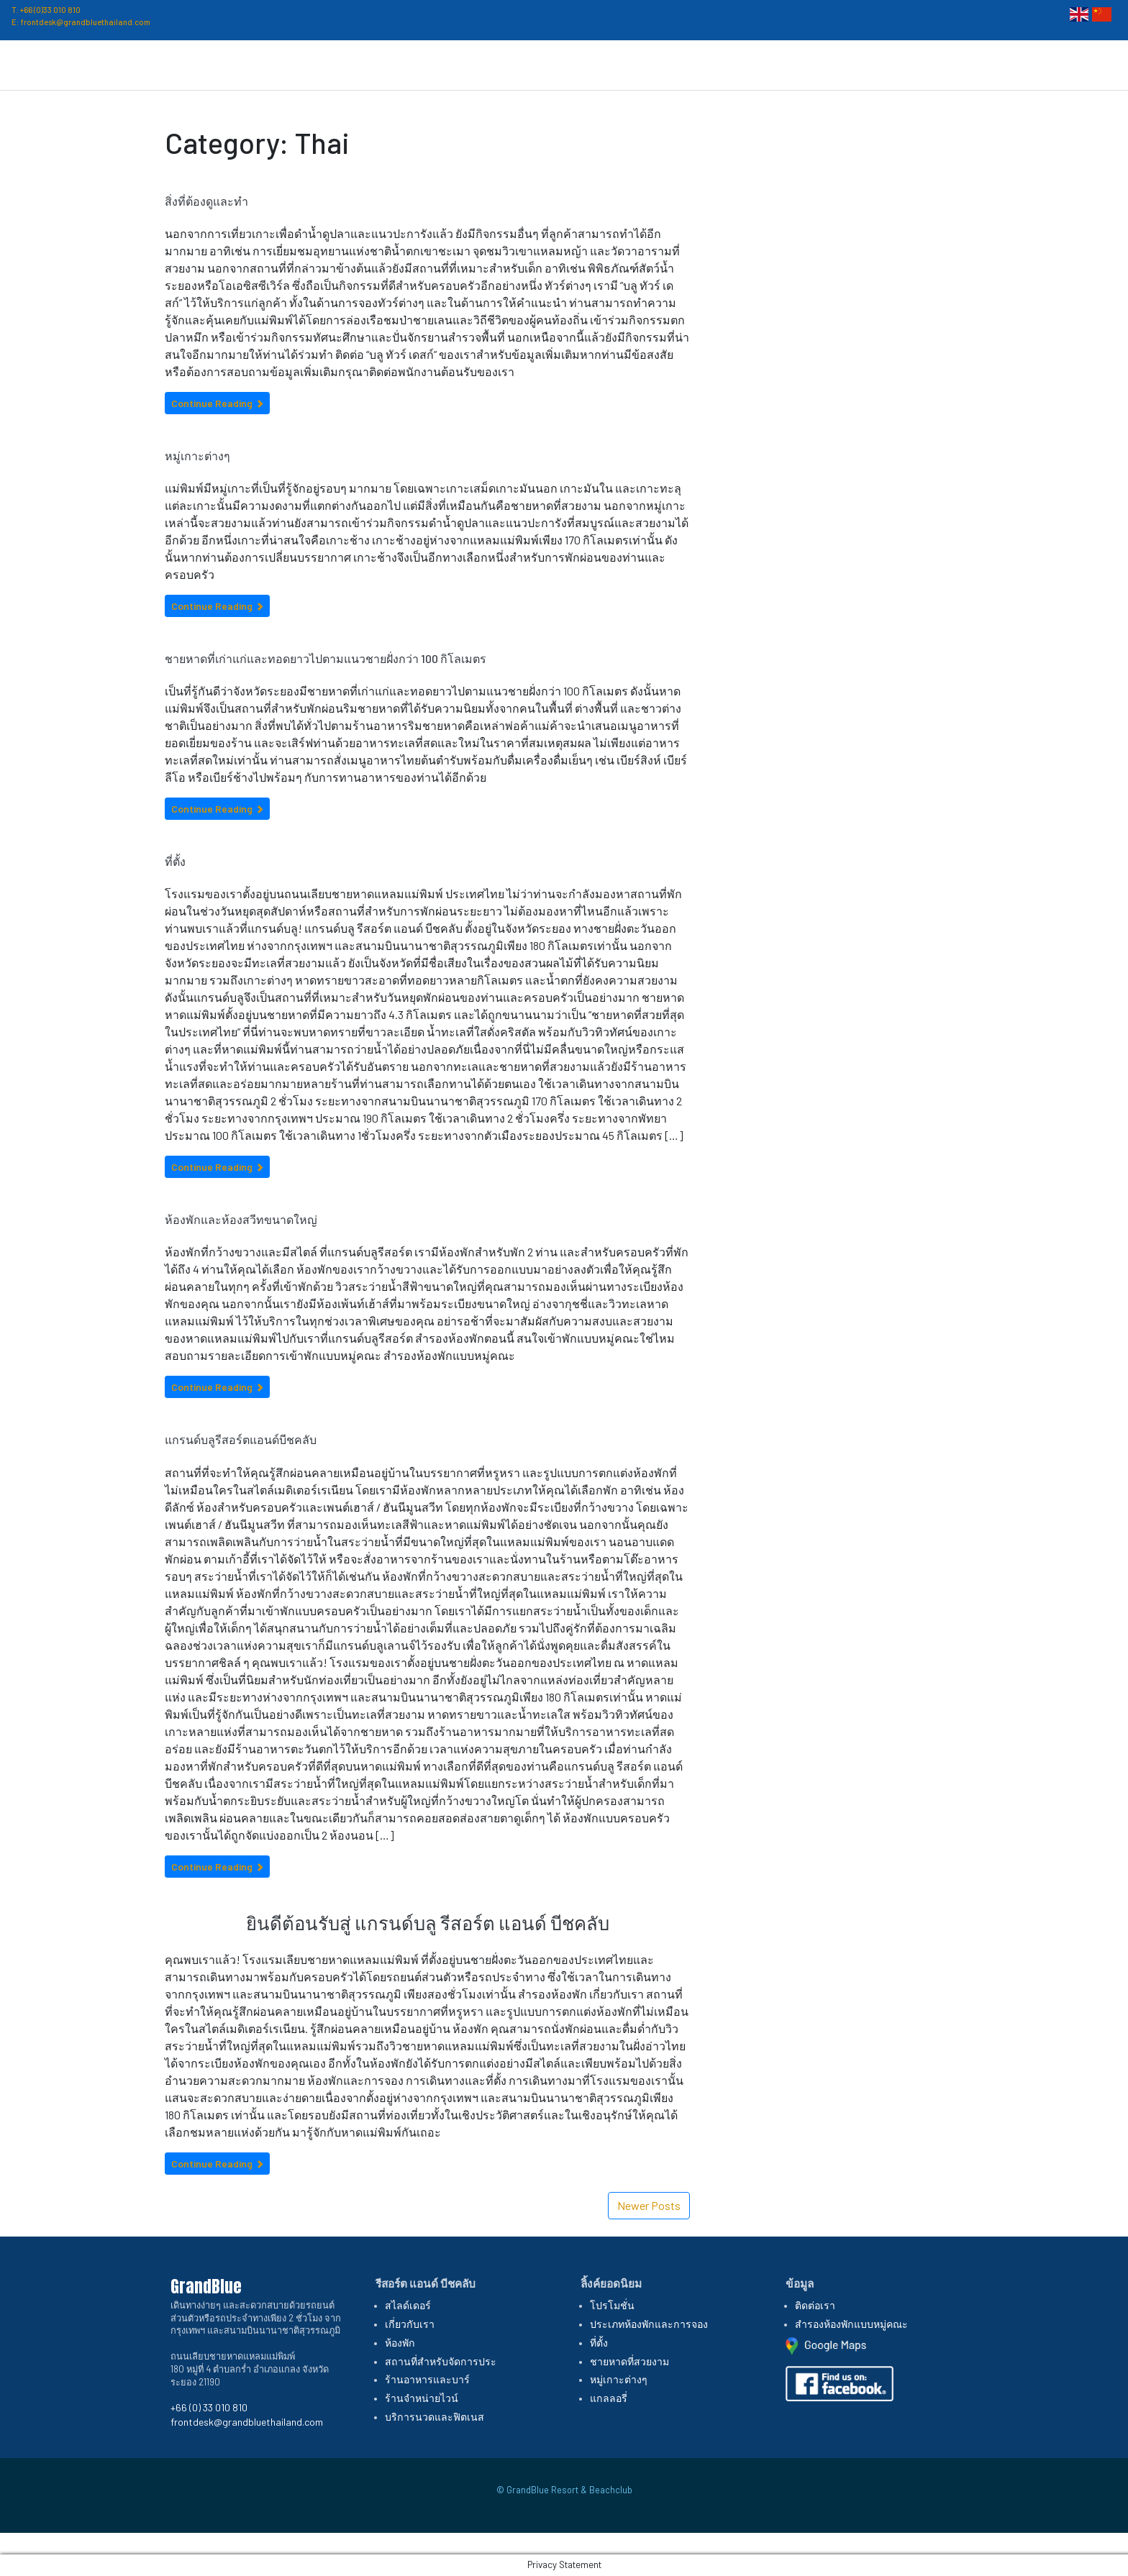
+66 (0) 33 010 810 (208, 2407)
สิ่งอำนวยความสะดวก (979, 61)
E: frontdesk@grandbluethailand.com (81, 22)
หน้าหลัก (559, 61)
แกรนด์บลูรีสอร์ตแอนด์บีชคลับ (241, 1439)
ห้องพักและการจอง (729, 61)
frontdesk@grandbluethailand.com (246, 2422)
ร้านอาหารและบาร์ (427, 2379)
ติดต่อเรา (1088, 61)
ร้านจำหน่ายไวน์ (421, 2398)
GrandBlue (57, 61)
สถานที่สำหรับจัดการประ (440, 2361)
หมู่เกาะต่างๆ (197, 455)
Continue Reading (217, 403)
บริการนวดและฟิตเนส (434, 2417)
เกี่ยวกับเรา (631, 61)
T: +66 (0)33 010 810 (46, 9)
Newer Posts (649, 2205)
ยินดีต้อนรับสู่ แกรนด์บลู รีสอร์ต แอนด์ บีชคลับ (427, 1923)
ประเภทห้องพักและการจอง (649, 2324)
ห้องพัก (400, 2343)
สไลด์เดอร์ (408, 2305)
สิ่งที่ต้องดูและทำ (206, 201)
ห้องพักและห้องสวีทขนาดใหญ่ (241, 1219)
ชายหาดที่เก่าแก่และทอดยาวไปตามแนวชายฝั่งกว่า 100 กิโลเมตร (325, 658)
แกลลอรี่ (608, 2398)
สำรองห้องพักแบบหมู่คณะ (851, 2324)
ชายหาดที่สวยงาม (629, 2361)
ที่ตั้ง (882, 61)
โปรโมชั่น (824, 61)
